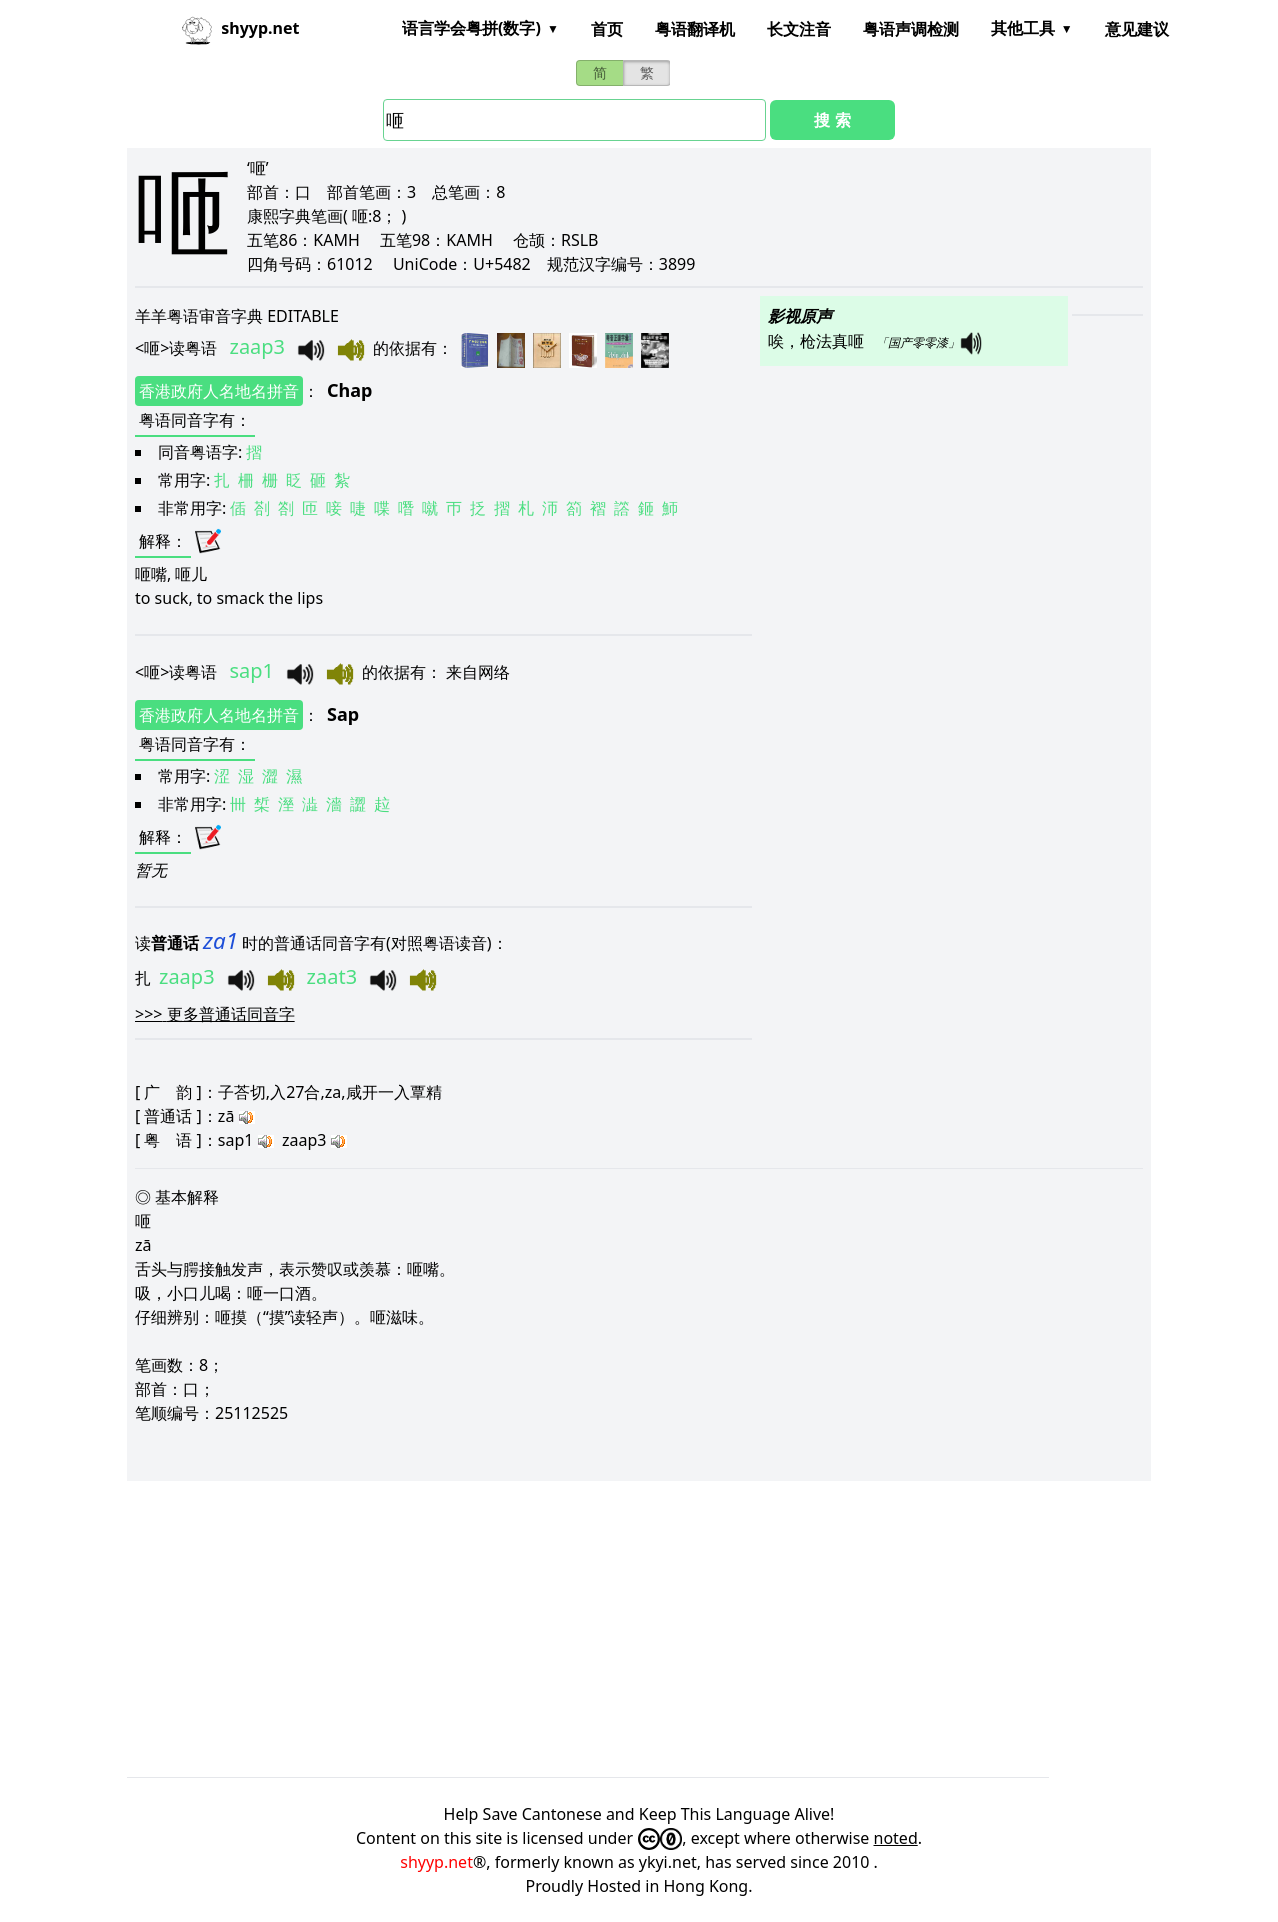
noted (896, 1838)
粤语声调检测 (911, 29)
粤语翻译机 (695, 29)
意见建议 (1137, 29)
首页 (607, 29)
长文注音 (799, 29)
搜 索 (832, 120)
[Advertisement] (639, 1629)
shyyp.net (436, 1862)
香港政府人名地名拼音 (219, 391)
